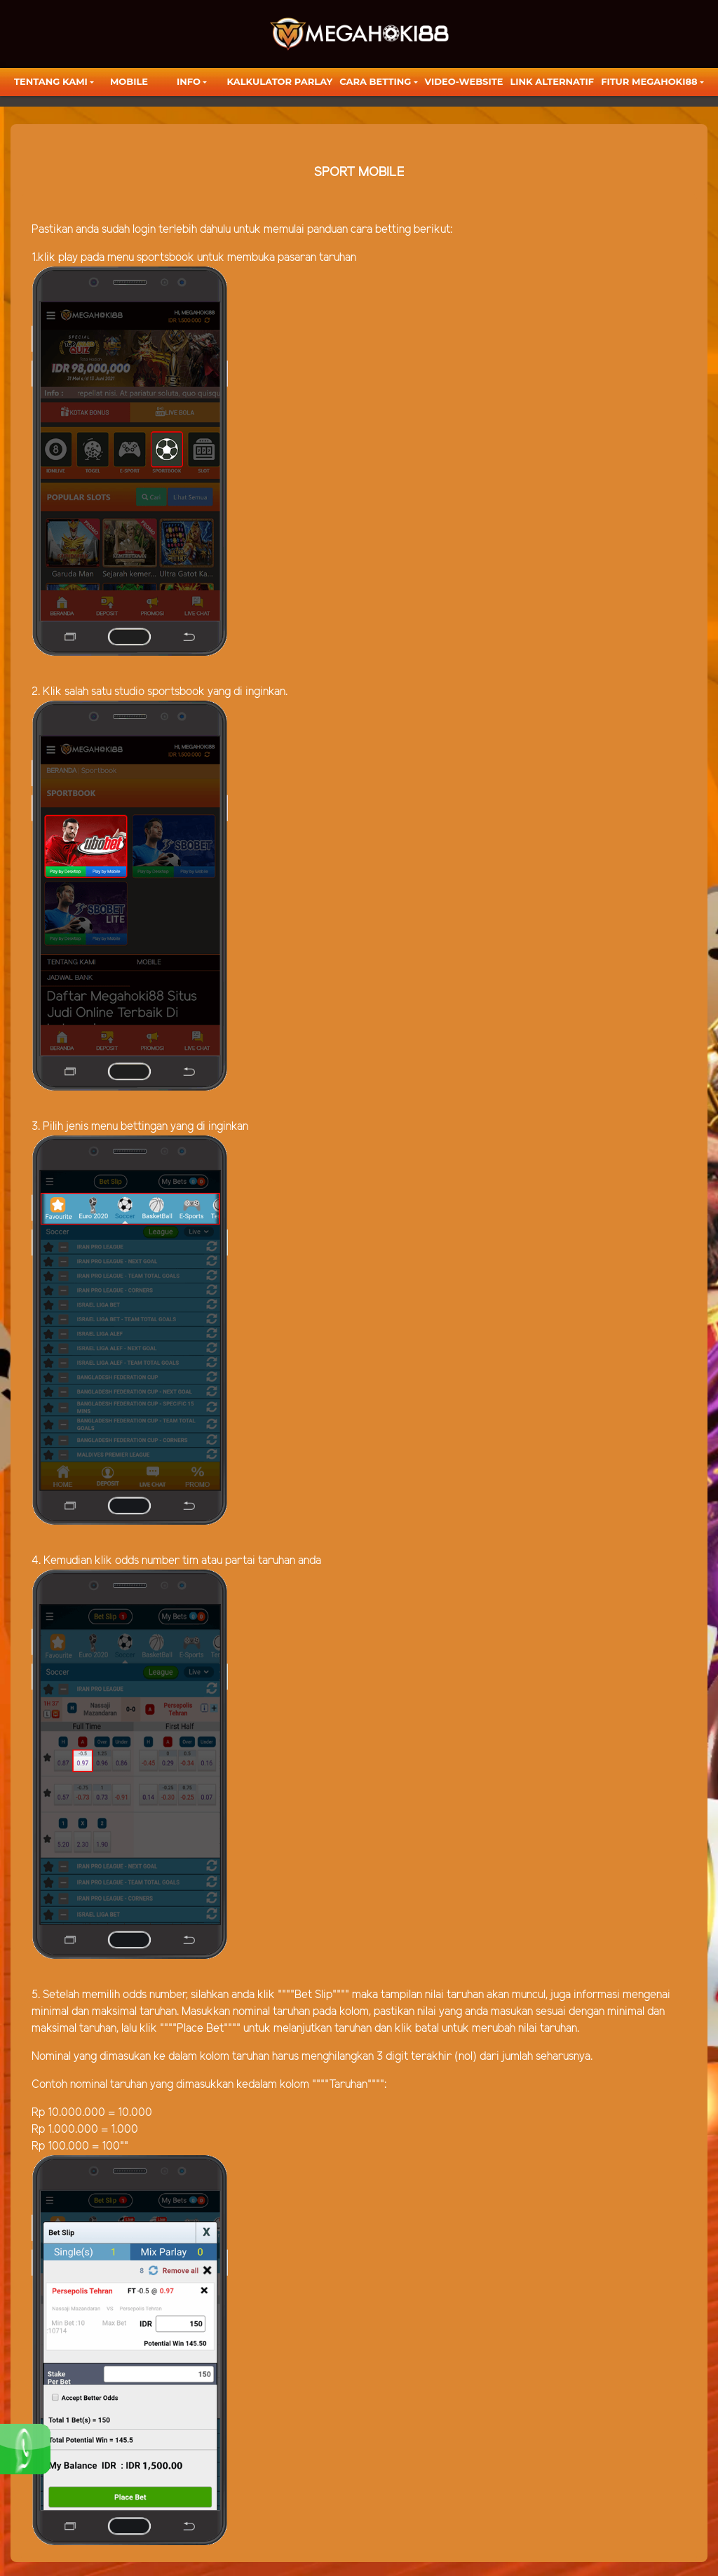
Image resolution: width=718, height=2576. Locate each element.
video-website (464, 81)
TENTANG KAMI (51, 81)
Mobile (129, 81)
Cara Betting (375, 81)
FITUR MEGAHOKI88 (649, 81)
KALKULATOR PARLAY (280, 81)
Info (189, 81)
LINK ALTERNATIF (552, 81)
